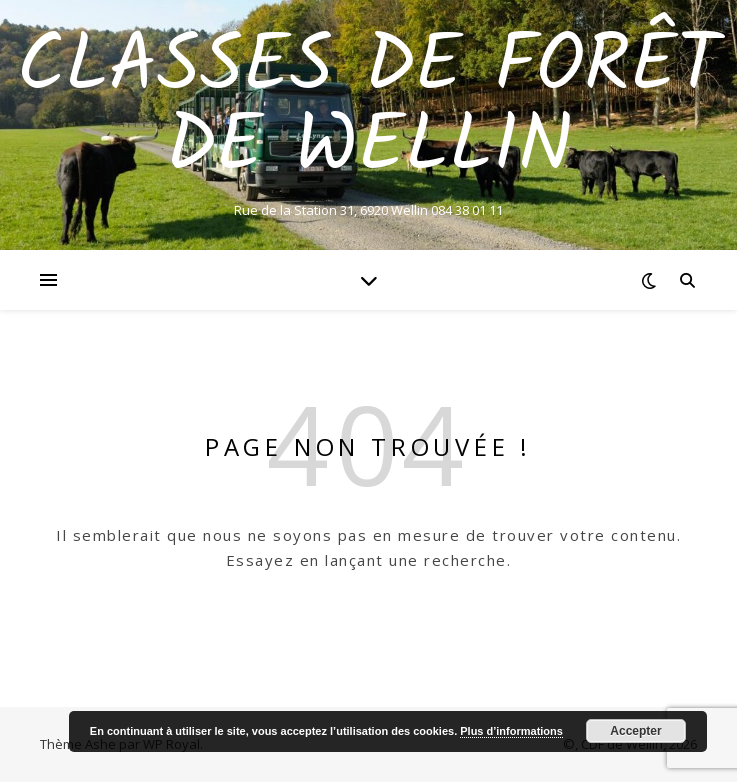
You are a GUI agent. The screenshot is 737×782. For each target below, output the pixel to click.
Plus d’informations (511, 731)
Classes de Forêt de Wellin (368, 108)
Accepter (635, 731)
